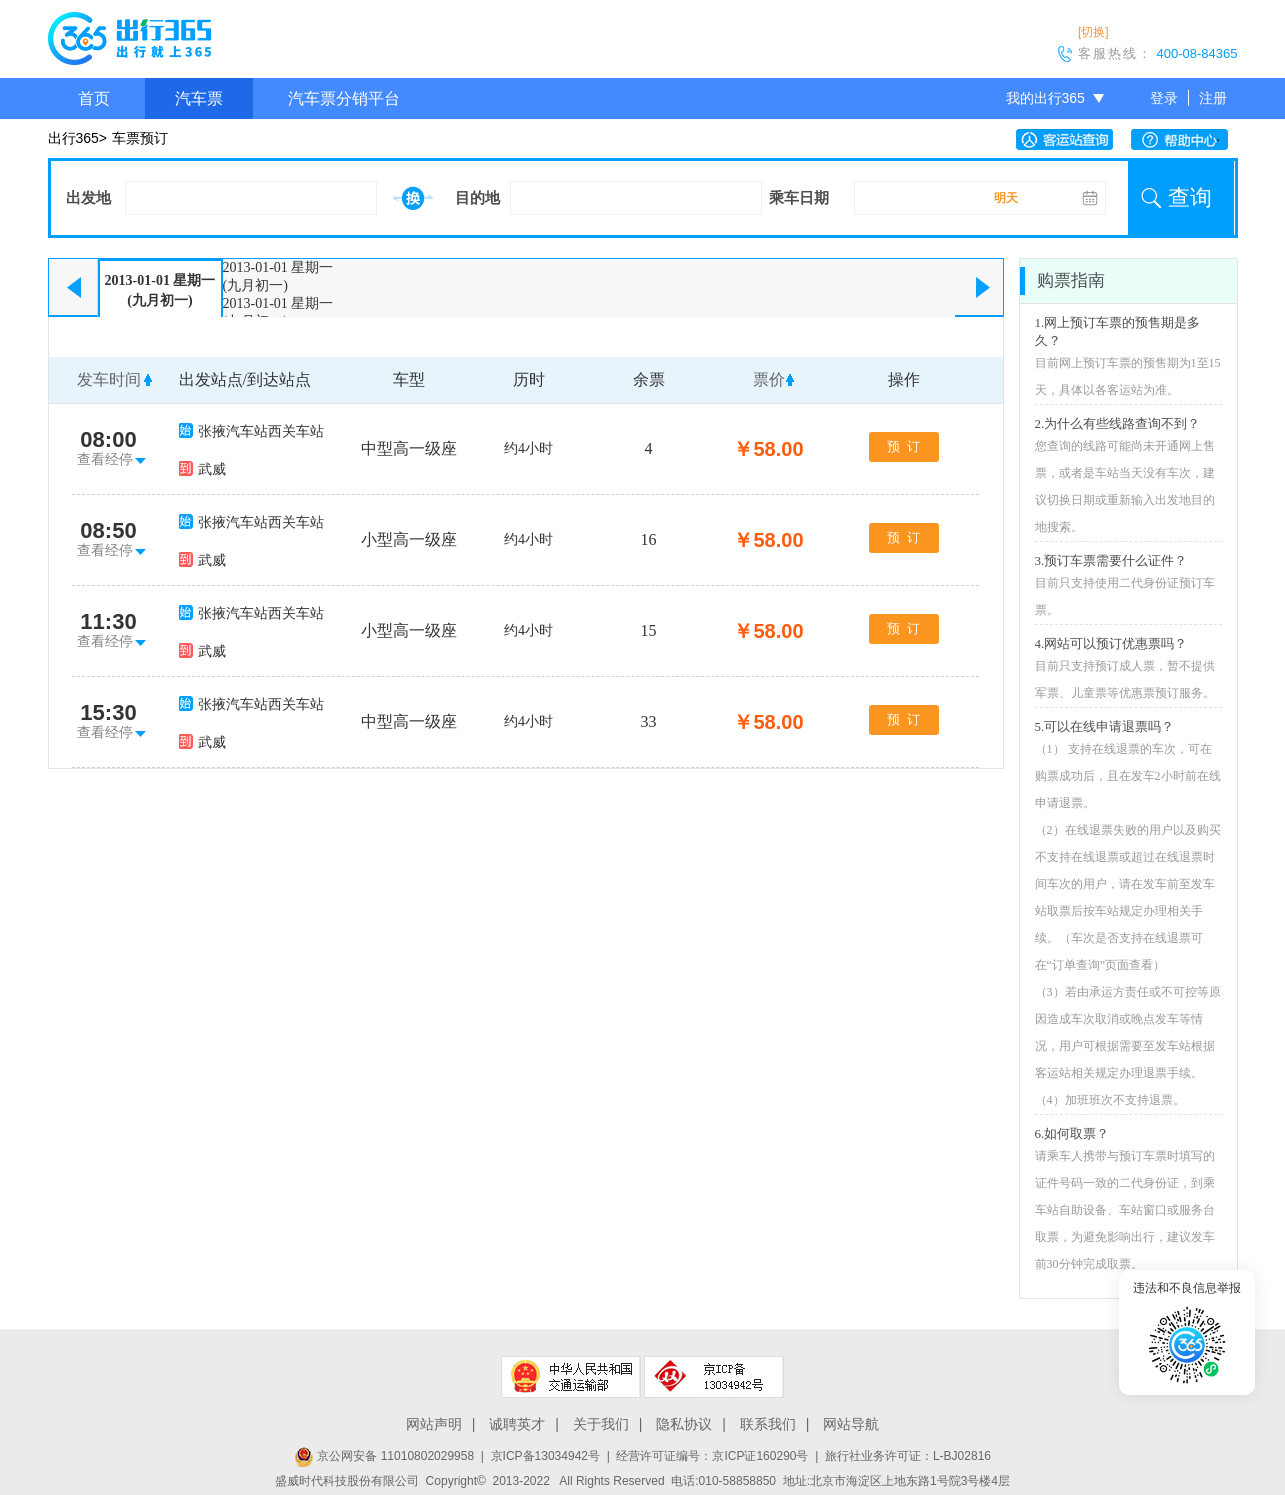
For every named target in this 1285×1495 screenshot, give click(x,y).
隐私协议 (684, 1424)
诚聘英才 (517, 1424)
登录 (1164, 98)
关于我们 (601, 1424)
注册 (1213, 98)
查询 (1190, 197)
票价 (769, 379)
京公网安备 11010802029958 (384, 1456)
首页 (94, 98)
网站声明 (434, 1424)
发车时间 (109, 379)
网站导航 (851, 1424)
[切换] (1093, 32)
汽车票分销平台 (344, 98)
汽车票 (199, 98)
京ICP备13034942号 (545, 1456)
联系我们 (768, 1424)
